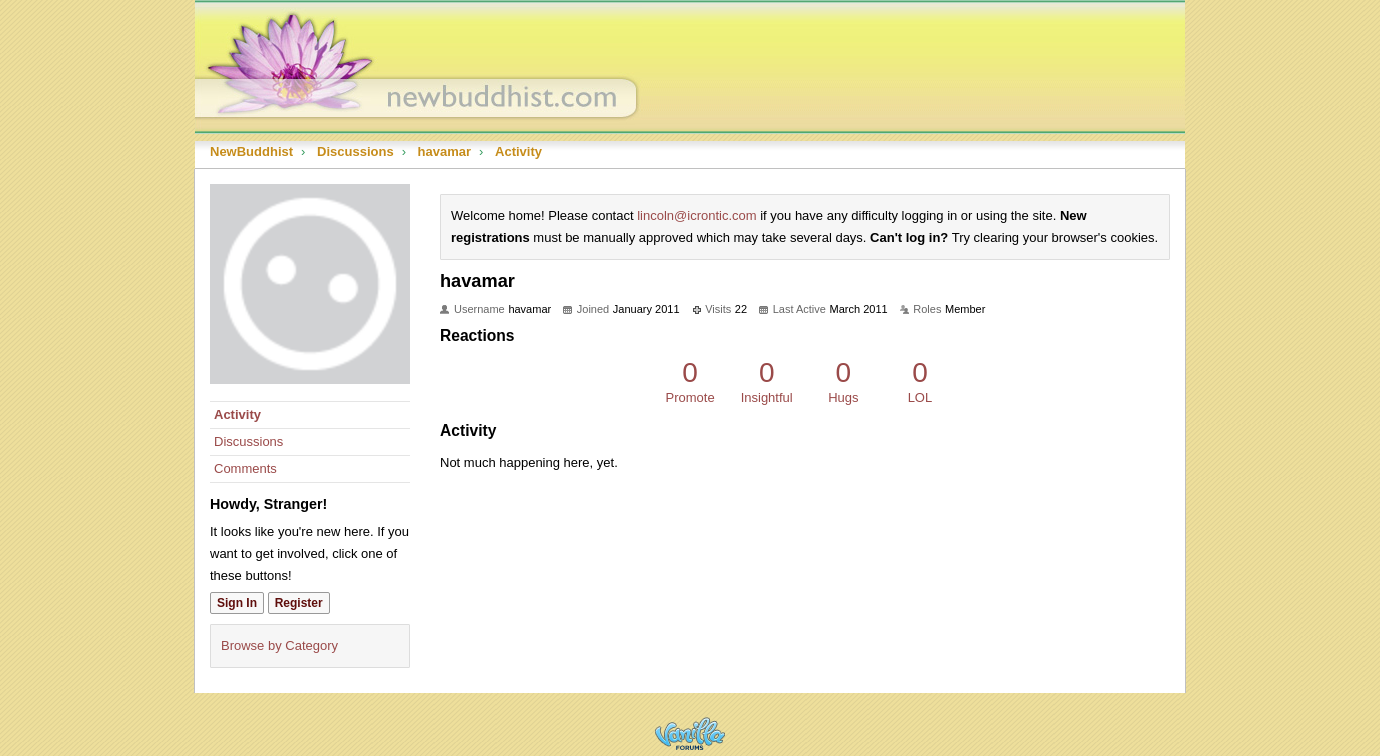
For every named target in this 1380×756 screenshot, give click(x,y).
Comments (245, 468)
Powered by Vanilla (690, 733)
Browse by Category (279, 645)
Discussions (248, 441)
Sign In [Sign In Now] (237, 603)
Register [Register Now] (299, 603)
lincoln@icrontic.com (696, 215)
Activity (237, 414)
